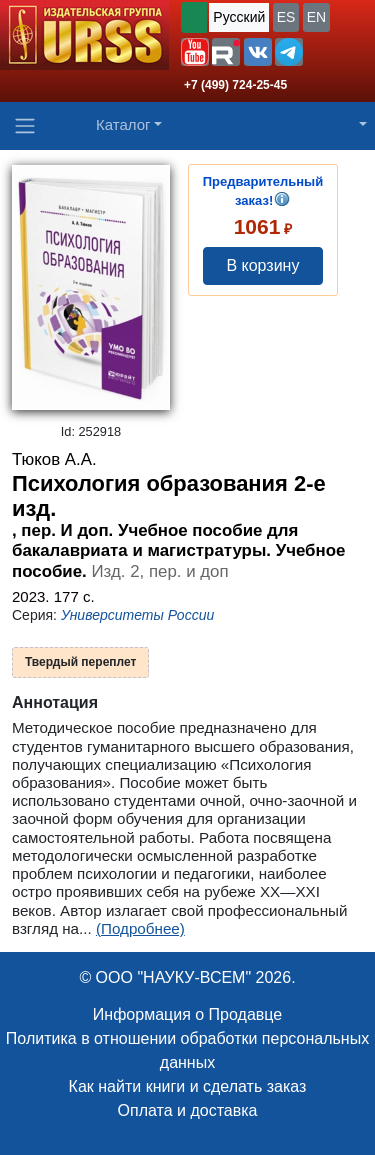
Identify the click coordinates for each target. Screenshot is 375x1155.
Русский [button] (239, 17)
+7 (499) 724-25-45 (235, 85)
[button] (195, 52)
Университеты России (137, 615)
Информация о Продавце (187, 1014)
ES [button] (286, 17)
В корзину (262, 265)
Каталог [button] (123, 124)
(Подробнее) (140, 928)
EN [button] (316, 17)
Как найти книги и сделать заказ (188, 1086)
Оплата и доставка (188, 1110)
